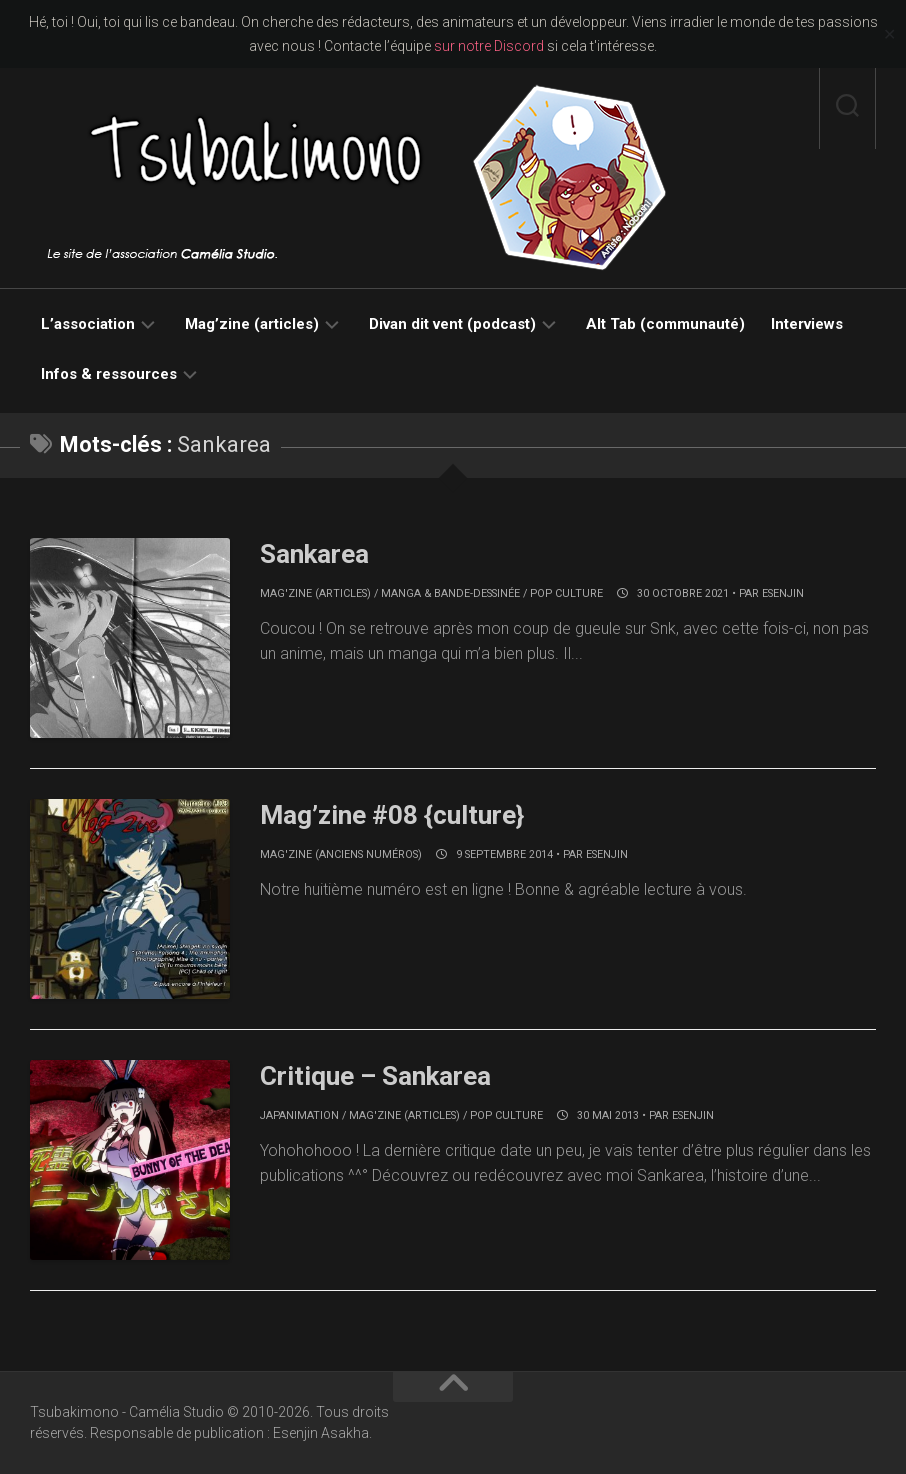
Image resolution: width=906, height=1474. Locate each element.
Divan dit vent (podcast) (452, 324)
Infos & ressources (109, 374)
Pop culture (566, 593)
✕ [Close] (889, 34)
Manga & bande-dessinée (450, 593)
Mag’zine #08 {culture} (392, 815)
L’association (88, 324)
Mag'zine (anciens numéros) (341, 854)
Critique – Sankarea (375, 1076)
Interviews (807, 324)
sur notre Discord (489, 46)
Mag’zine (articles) (252, 324)
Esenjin (783, 593)
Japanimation (299, 1115)
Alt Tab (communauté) (665, 324)
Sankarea (314, 554)
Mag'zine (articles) (315, 593)
